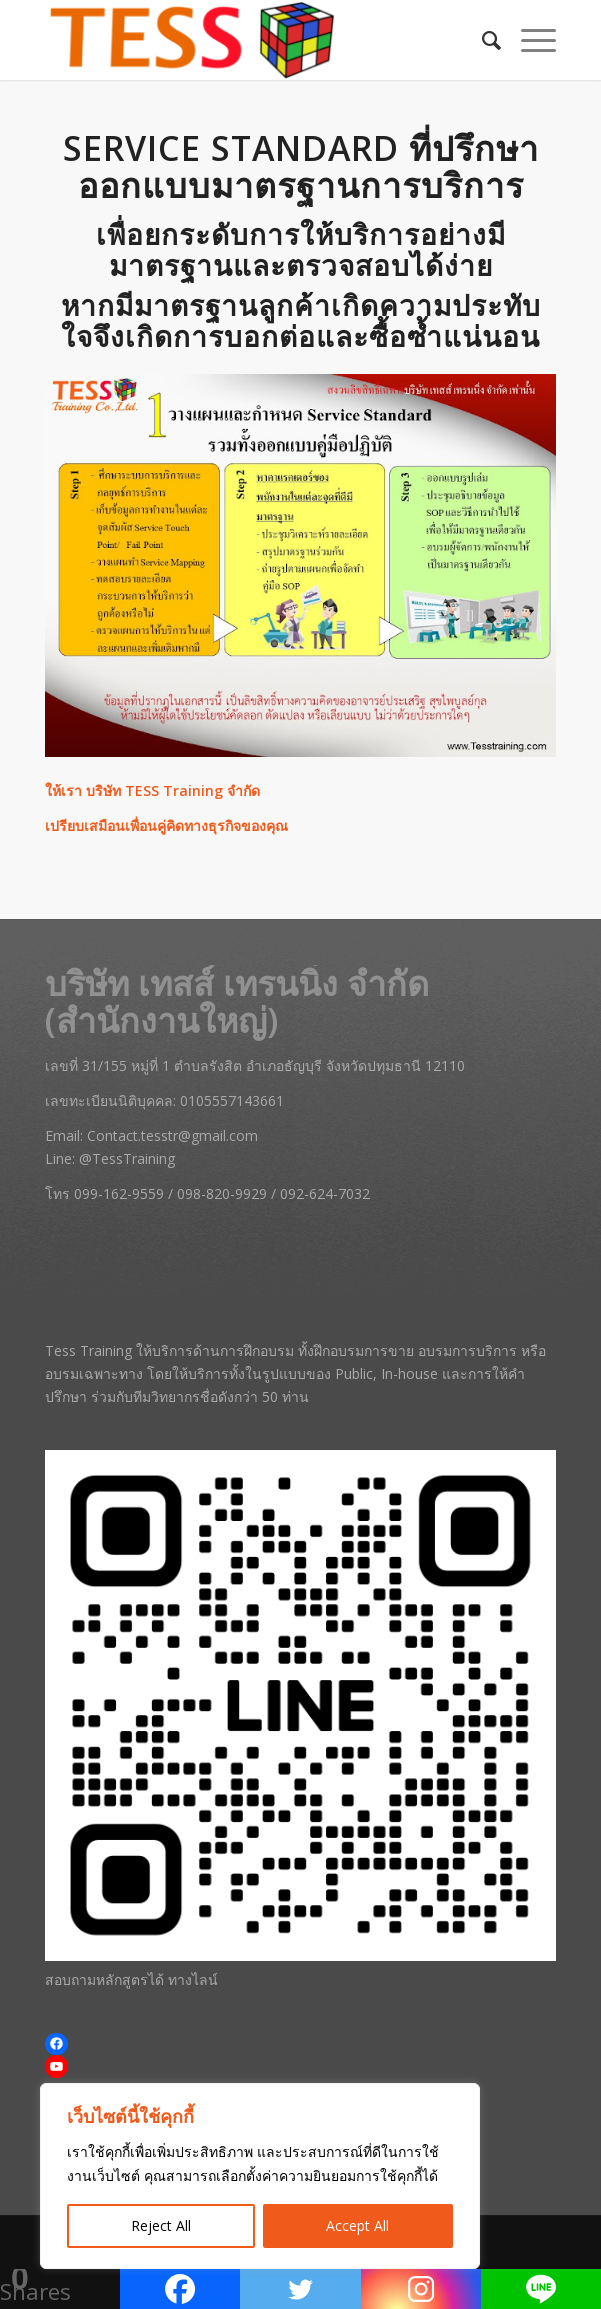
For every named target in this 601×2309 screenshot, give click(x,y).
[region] (260, 2176)
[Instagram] (421, 2289)
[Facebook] (180, 2289)
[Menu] (528, 40)
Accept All (357, 2225)
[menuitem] (481, 40)
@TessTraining (127, 1158)
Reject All (161, 2225)
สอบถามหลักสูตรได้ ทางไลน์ (131, 1979)
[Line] (541, 2289)
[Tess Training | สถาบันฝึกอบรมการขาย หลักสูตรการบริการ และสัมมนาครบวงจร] (249, 40)
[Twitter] (300, 2289)
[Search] (481, 40)
